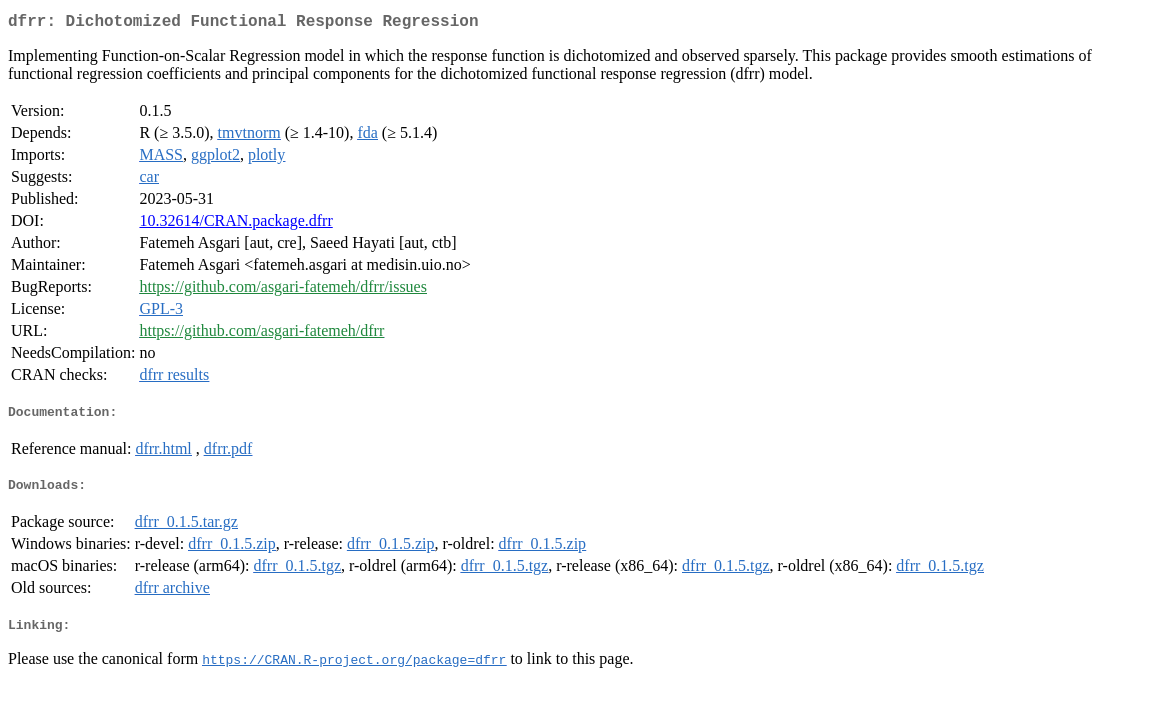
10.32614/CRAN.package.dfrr (235, 224)
